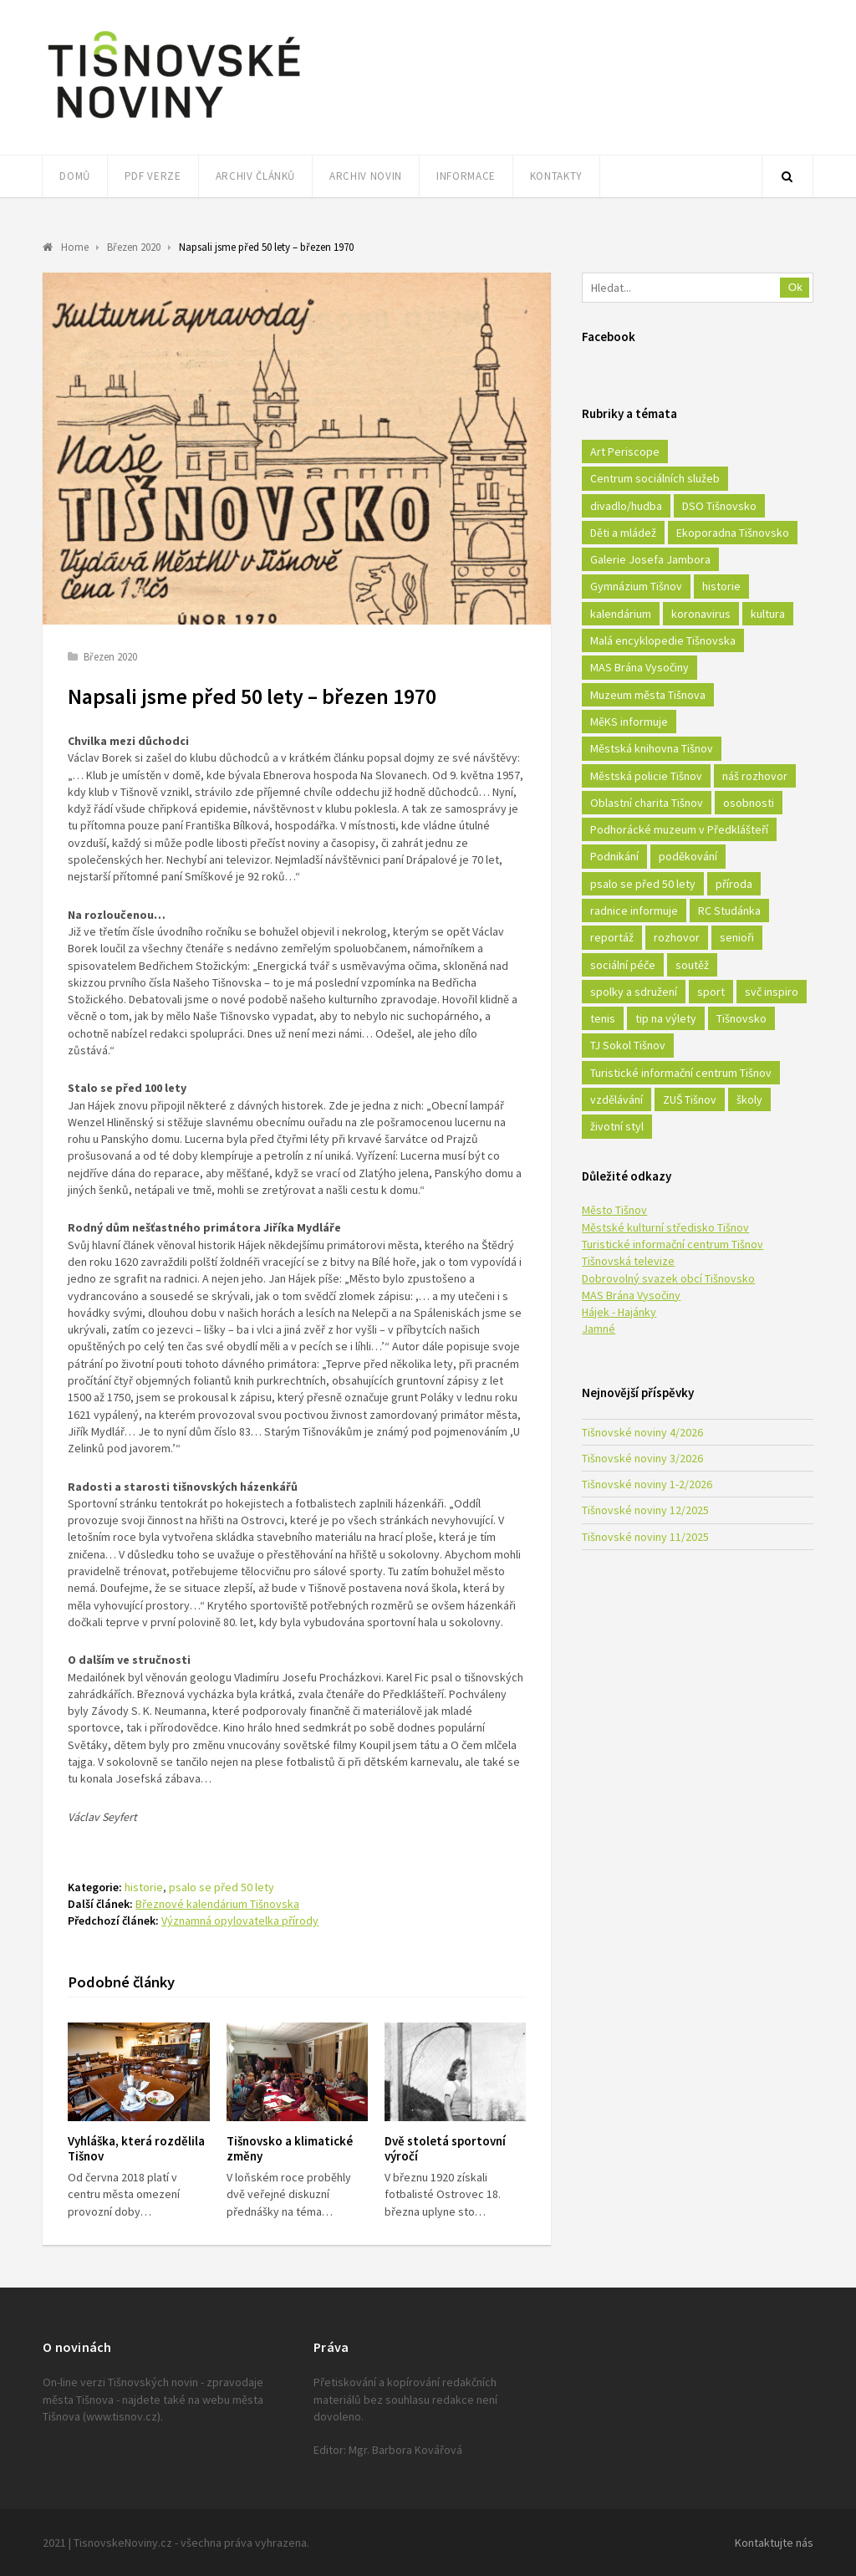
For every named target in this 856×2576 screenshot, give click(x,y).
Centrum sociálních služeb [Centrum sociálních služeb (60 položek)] (655, 478)
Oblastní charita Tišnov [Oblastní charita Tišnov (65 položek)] (646, 802)
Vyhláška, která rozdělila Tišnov (136, 2149)
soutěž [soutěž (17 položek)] (692, 964)
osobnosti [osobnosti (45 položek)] (748, 802)
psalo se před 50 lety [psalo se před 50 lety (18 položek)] (643, 883)
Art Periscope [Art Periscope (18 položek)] (625, 451)
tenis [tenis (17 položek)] (602, 1018)
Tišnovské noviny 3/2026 (642, 1458)
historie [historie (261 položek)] (721, 586)
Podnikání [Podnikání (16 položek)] (614, 856)
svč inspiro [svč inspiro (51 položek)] (771, 991)
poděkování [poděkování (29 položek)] (688, 856)
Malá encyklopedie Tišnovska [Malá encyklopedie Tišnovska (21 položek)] (663, 640)
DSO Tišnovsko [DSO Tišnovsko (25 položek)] (719, 505)
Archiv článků (255, 176)
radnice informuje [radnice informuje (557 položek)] (634, 910)
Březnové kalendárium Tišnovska (217, 1903)
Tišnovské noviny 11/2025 (645, 1536)
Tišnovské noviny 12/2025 (645, 1510)
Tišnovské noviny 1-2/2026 (647, 1484)
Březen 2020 (110, 657)
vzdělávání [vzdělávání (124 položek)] (616, 1099)
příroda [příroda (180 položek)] (734, 883)
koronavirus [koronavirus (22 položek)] (701, 613)
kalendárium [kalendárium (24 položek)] (620, 613)
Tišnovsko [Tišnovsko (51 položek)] (741, 1018)
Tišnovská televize (628, 1260)
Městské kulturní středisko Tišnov (665, 1227)
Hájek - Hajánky (619, 1311)
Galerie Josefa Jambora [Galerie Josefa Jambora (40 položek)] (650, 559)
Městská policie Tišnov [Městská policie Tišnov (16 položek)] (646, 775)
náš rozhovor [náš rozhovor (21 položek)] (754, 775)
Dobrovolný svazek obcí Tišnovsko (668, 1278)
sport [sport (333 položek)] (711, 991)
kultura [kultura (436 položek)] (768, 613)
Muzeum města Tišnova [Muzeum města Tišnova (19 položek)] (648, 694)
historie (144, 1887)
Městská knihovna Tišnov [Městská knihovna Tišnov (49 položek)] (651, 748)
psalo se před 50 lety (221, 1887)
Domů (74, 176)
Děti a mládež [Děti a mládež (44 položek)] (623, 532)
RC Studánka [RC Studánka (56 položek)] (729, 910)
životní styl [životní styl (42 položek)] (617, 1126)
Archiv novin (365, 176)
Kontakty (556, 176)
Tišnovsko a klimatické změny (290, 2149)
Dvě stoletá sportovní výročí (445, 2149)
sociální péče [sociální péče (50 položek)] (622, 964)
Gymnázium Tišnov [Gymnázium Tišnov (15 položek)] (636, 586)
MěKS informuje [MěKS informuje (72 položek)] (629, 721)
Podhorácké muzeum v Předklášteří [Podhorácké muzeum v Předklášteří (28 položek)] (679, 829)
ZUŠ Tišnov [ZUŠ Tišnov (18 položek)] (689, 1099)
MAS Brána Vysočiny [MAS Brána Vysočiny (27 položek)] (639, 667)
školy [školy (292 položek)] (749, 1099)
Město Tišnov (614, 1209)
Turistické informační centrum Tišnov (672, 1244)
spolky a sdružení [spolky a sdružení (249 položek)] (633, 991)
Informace (466, 176)
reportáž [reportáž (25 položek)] (612, 937)
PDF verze (153, 176)
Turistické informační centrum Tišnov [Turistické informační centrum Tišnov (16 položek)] (681, 1072)
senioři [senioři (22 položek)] (737, 937)
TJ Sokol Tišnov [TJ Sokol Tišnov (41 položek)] (627, 1045)
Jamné (598, 1328)
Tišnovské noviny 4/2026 (642, 1432)
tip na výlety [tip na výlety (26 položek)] (665, 1018)
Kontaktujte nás (774, 2542)
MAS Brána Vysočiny (631, 1295)
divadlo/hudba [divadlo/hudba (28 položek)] (626, 505)
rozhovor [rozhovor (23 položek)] (677, 937)
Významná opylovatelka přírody (239, 1920)
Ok (795, 287)
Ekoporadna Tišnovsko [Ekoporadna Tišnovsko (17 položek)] (732, 532)
